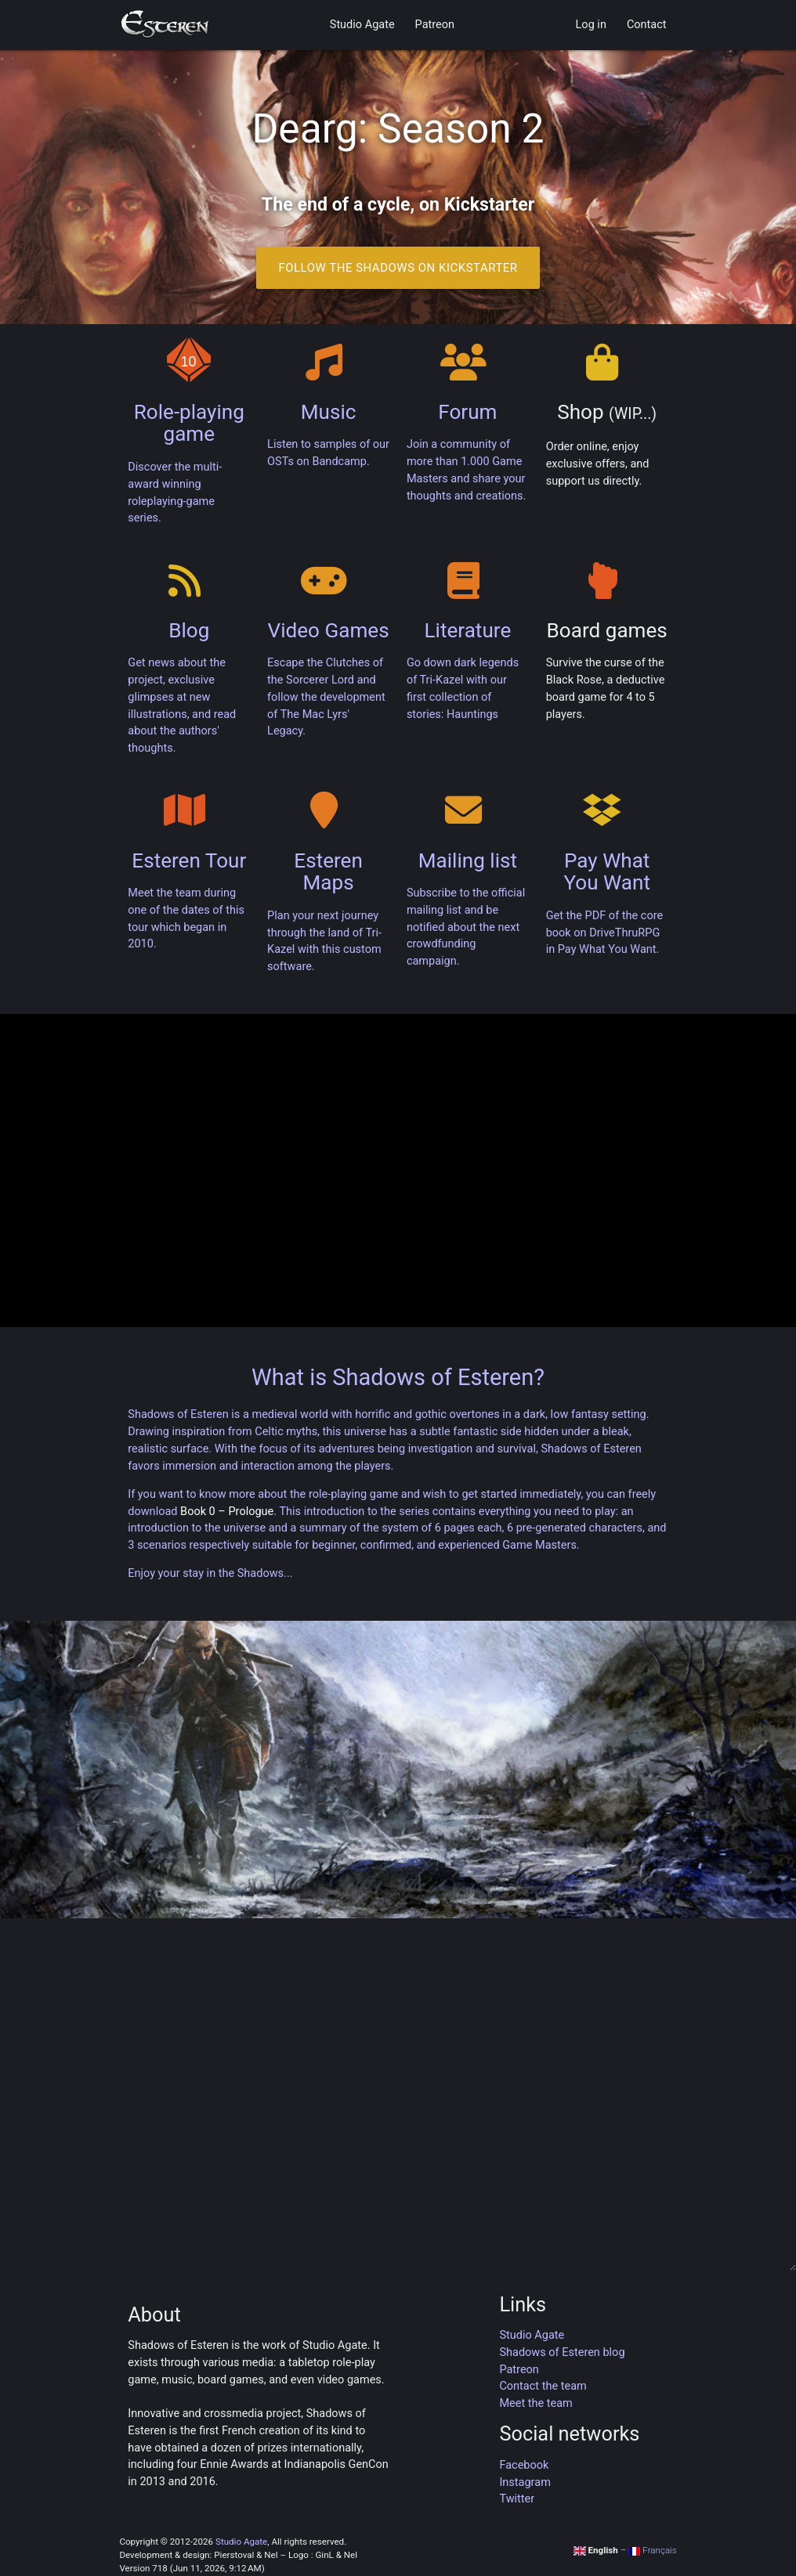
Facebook (523, 2465)
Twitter (516, 2499)
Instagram (524, 2482)
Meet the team (535, 2403)
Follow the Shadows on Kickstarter (397, 268)
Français (652, 2550)
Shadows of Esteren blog (561, 2352)
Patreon (434, 24)
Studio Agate (362, 24)
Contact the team (542, 2386)
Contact (647, 24)
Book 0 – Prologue (226, 1511)
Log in (591, 24)
